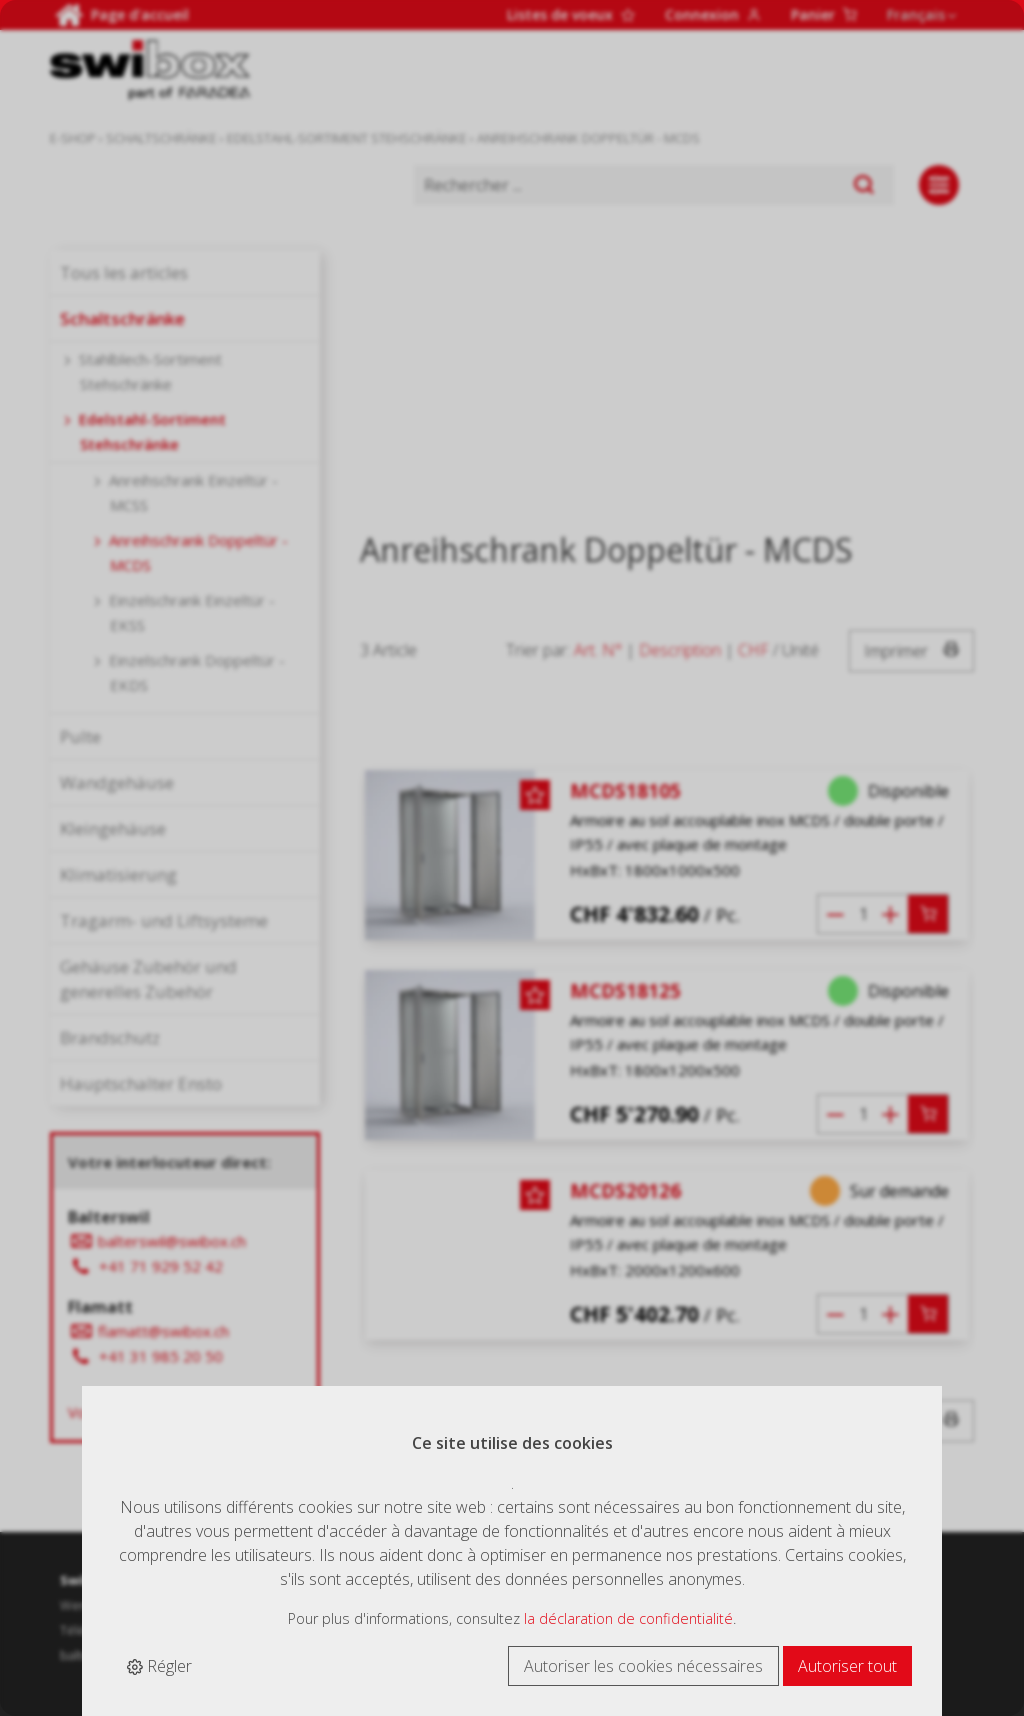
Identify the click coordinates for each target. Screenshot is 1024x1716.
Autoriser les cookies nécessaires (643, 1666)
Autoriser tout (847, 1666)
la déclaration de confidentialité (628, 1618)
